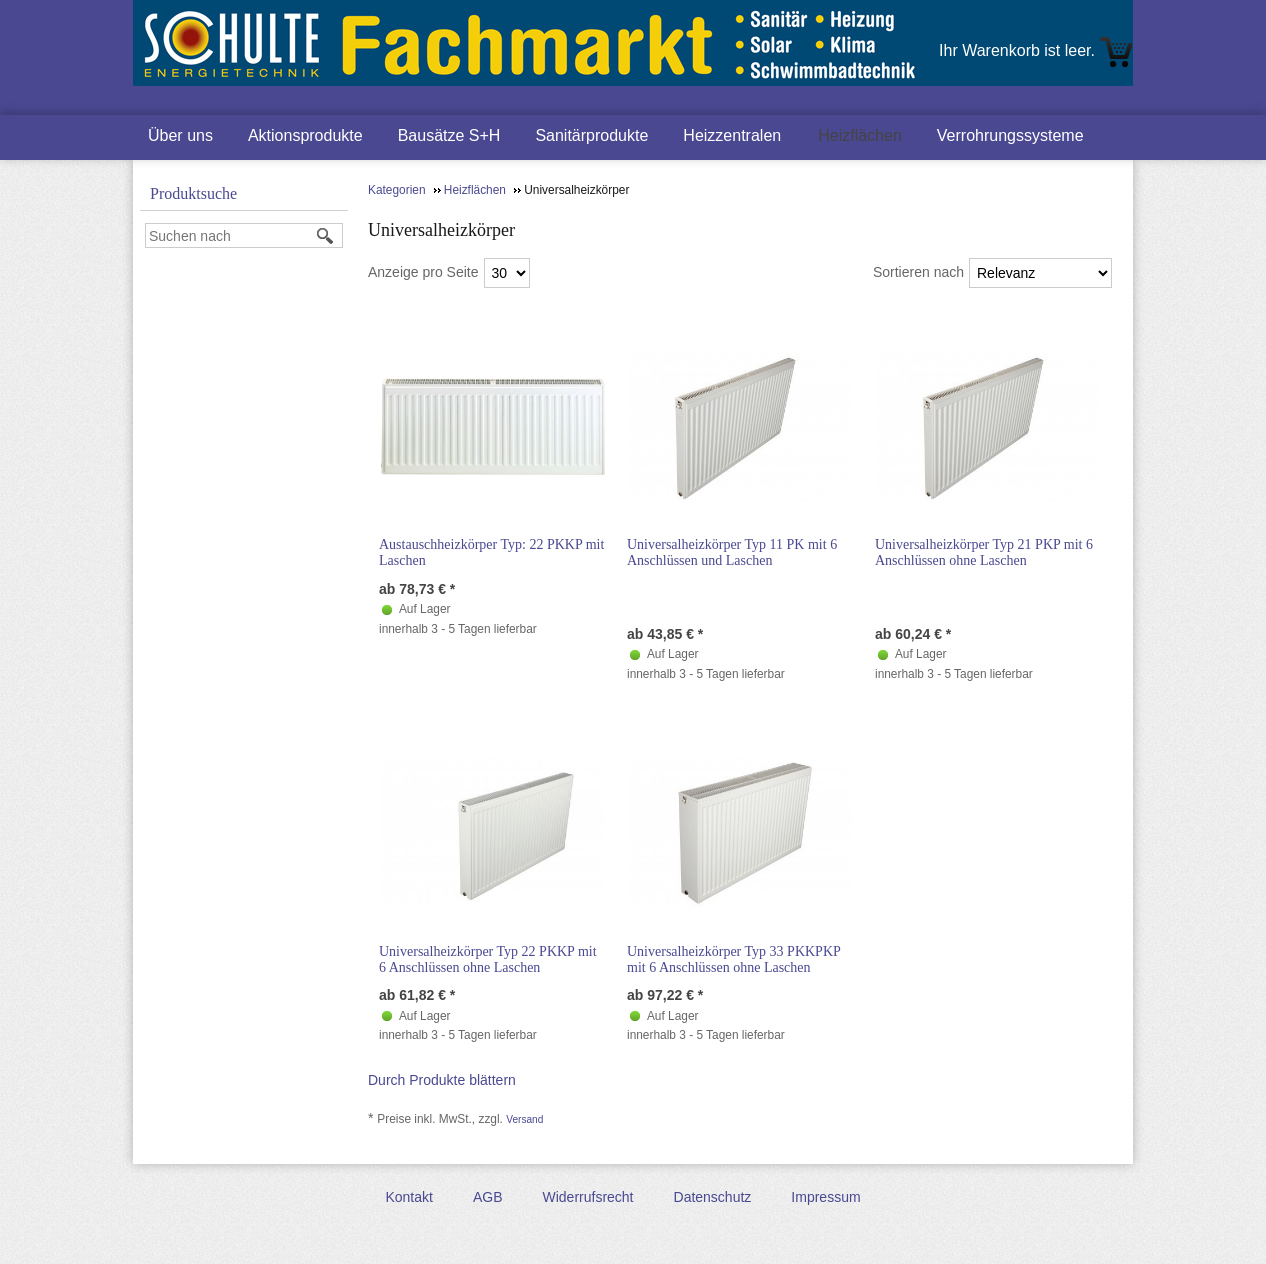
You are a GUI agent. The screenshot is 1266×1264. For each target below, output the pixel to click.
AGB (488, 1197)
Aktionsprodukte (305, 135)
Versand (524, 1119)
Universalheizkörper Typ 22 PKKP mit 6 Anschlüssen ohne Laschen (488, 959)
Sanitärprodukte (591, 135)
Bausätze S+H (449, 135)
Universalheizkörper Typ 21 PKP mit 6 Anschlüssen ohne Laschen (984, 552)
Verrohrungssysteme (1010, 135)
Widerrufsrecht (587, 1197)
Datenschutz (713, 1197)
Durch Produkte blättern (442, 1080)
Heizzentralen (732, 135)
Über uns (180, 135)
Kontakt (408, 1197)
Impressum (825, 1197)
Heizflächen (860, 135)
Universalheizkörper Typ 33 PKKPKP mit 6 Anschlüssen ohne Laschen (733, 959)
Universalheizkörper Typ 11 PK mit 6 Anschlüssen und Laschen (732, 552)
